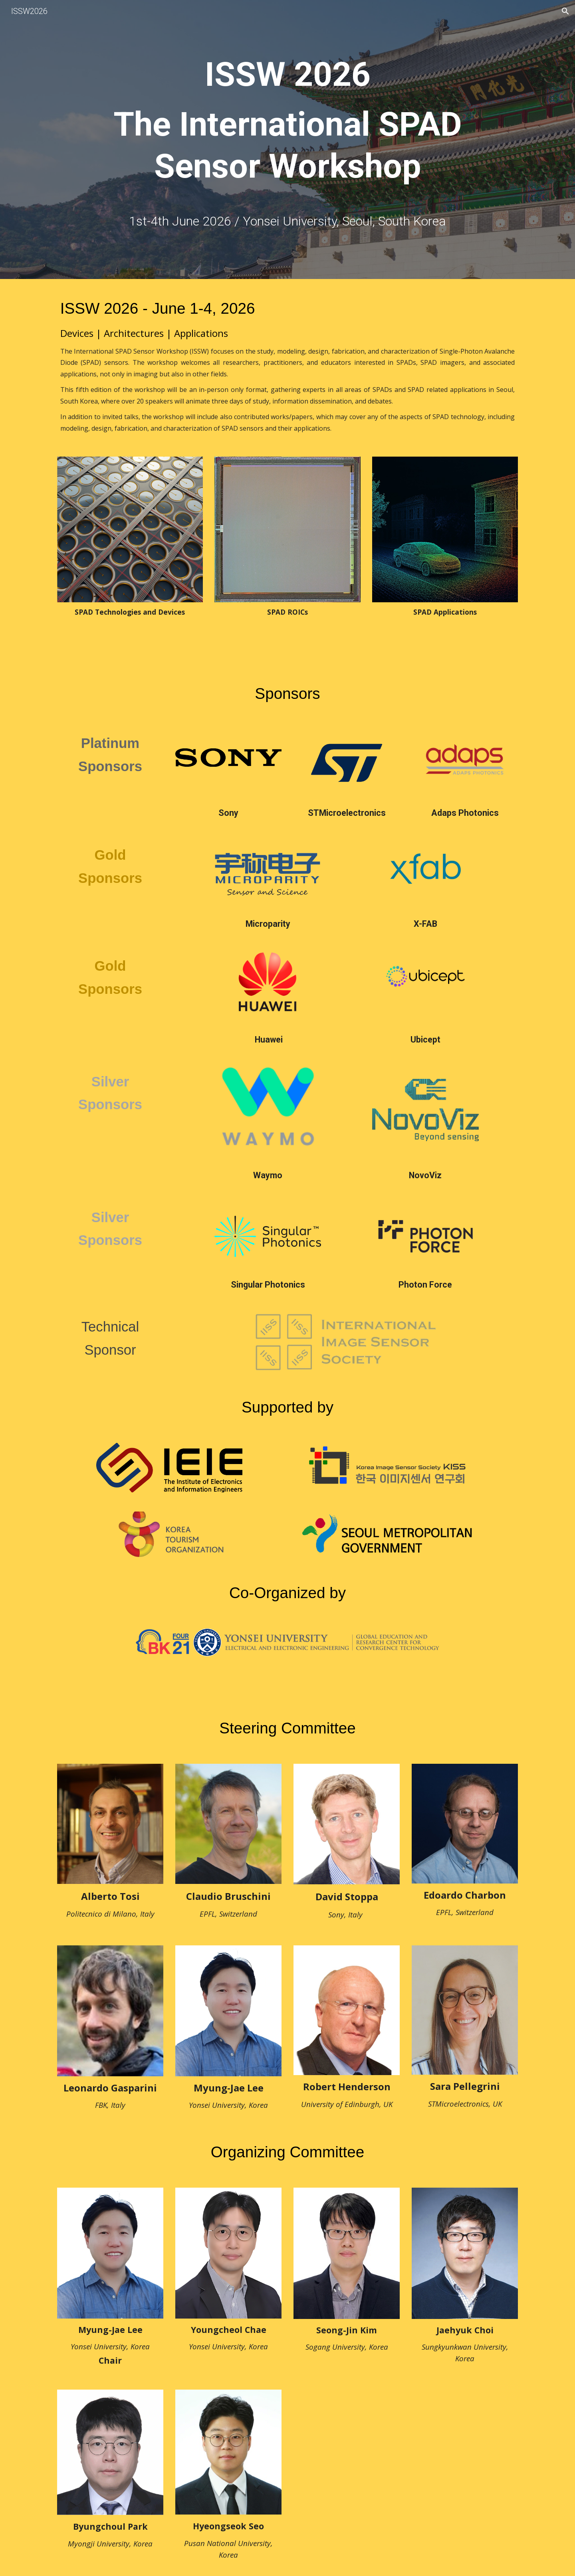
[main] (287, 128)
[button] (565, 11)
